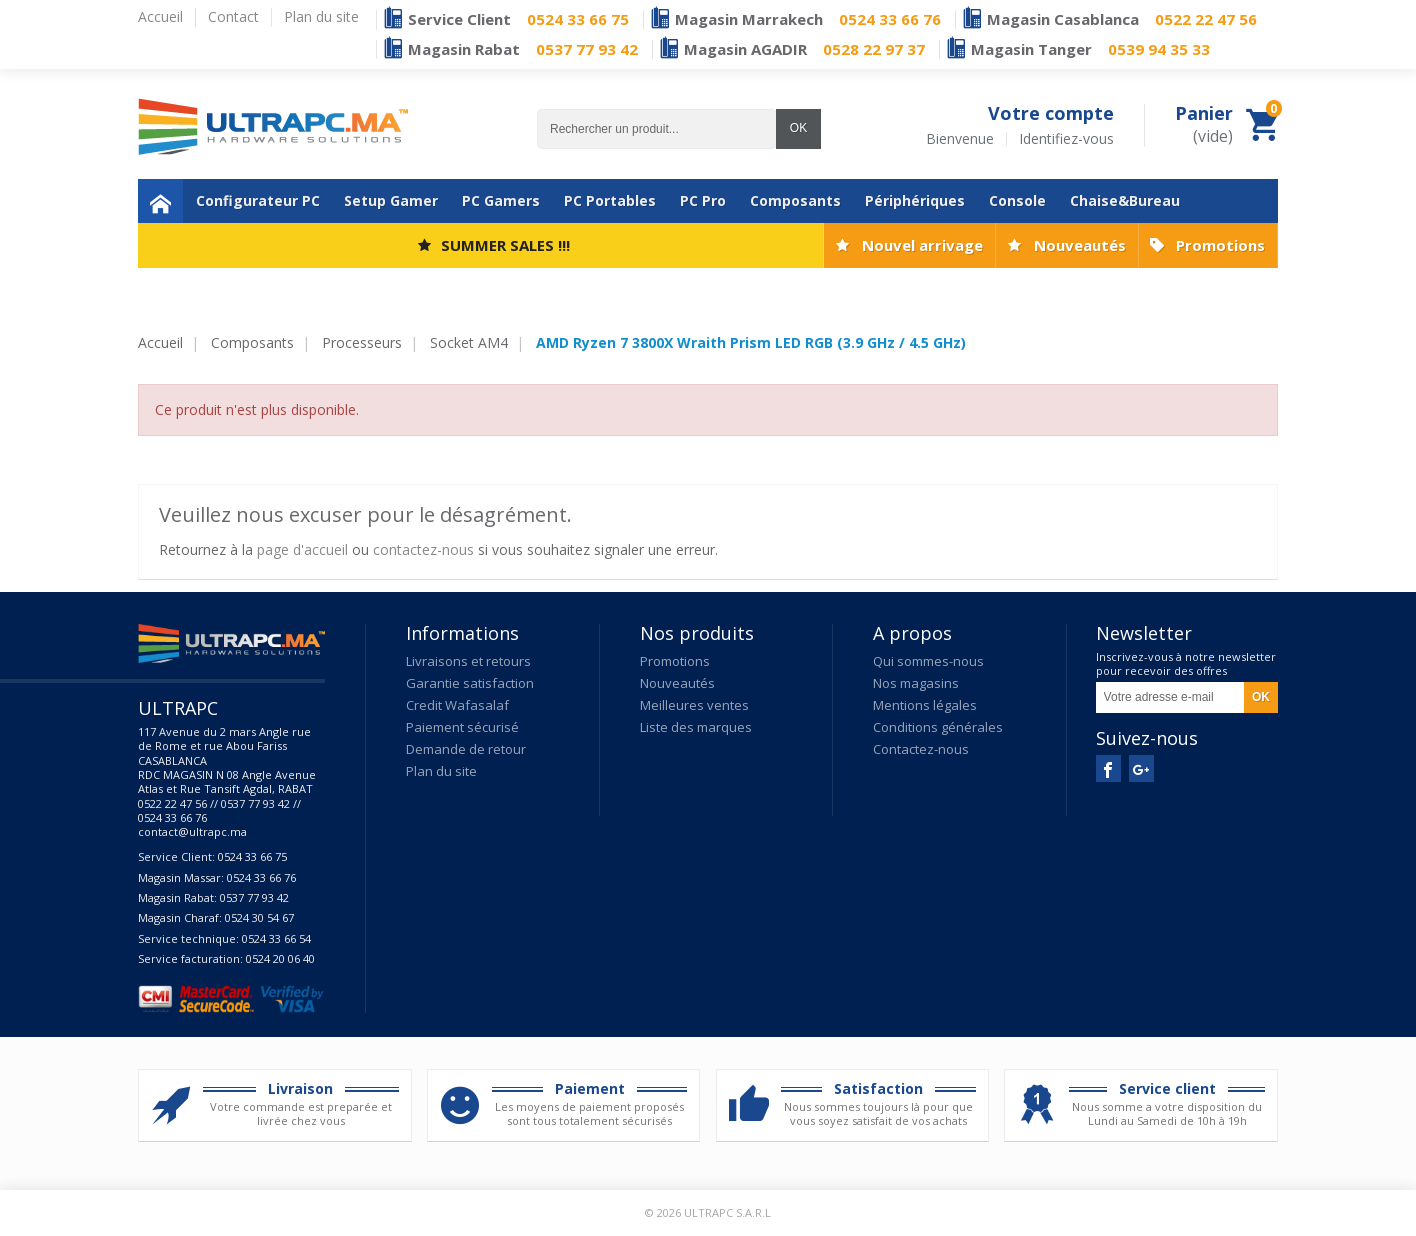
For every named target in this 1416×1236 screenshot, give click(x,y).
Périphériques (915, 200)
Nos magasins (916, 683)
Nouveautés (1080, 245)
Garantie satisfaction (470, 683)
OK (798, 128)
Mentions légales (925, 705)
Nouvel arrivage (922, 245)
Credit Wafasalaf (457, 705)
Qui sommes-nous (928, 661)
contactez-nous (423, 549)
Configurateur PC (258, 200)
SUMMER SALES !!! (505, 245)
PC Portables (610, 200)
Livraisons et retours (468, 661)
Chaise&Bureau (1125, 200)
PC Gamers (501, 200)
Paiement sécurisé (462, 727)
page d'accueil (302, 549)
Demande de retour (466, 749)
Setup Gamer (391, 200)
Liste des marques (696, 727)
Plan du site (441, 771)
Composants (795, 200)
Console (1017, 200)
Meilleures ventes (694, 705)
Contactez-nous (921, 749)
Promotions (1220, 245)
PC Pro (703, 200)
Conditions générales (938, 727)
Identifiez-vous (1066, 139)
